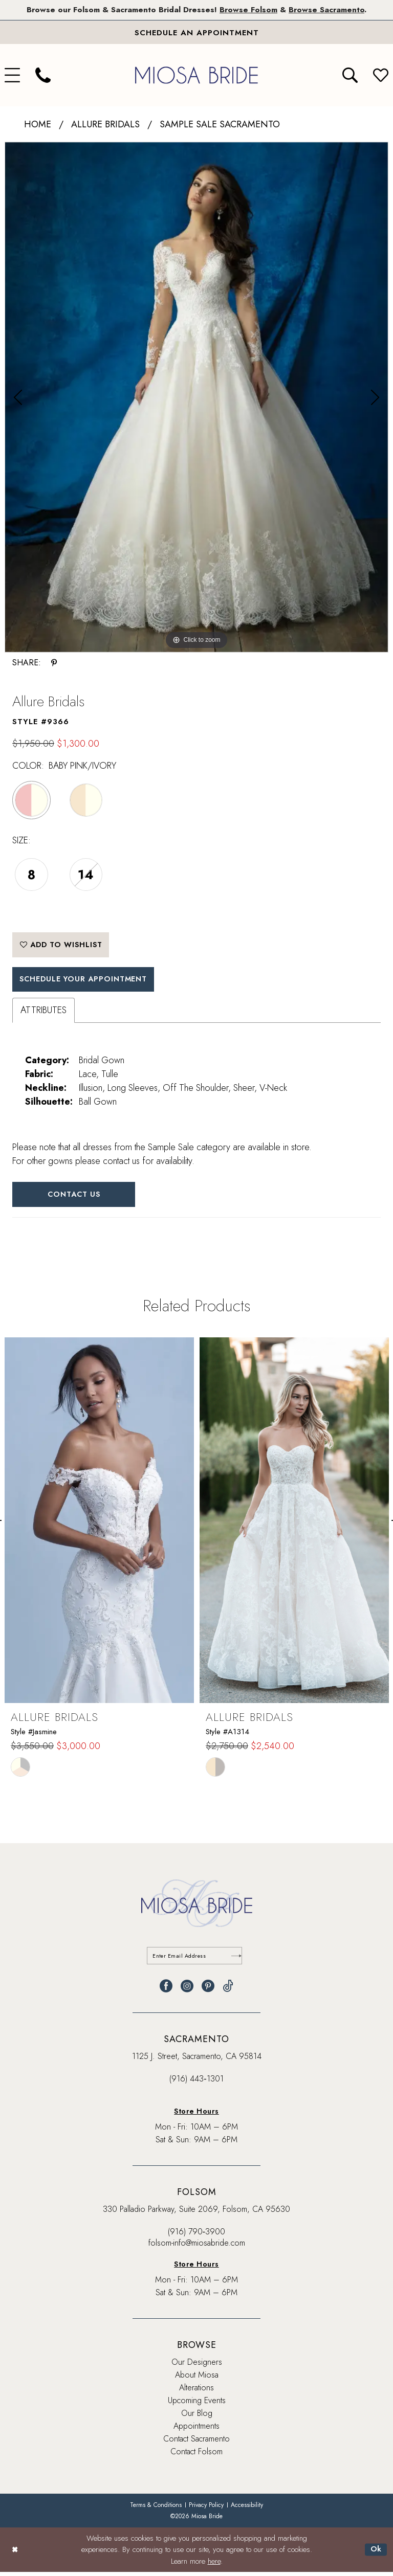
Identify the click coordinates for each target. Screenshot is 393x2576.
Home (37, 124)
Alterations (196, 2392)
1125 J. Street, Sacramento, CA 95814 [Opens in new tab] (196, 2061)
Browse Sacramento (329, 10)
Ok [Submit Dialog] (376, 2553)
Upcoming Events (197, 2405)
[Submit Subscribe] (236, 1960)
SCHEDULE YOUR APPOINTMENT (87, 982)
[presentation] (99, 1525)
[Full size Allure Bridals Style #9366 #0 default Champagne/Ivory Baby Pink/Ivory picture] (196, 398)
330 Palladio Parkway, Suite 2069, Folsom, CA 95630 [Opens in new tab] (196, 2214)
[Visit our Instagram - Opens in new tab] (187, 1990)
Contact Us (76, 1198)
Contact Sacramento (196, 2443)
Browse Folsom (249, 10)
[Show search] (350, 76)
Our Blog (196, 2418)
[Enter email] (197, 1960)
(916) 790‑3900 (196, 2236)
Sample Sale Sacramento (220, 124)
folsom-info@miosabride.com (196, 2247)
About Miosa (197, 2379)
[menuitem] (43, 76)
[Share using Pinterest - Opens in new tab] (54, 663)
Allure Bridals (105, 124)
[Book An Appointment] (196, 32)
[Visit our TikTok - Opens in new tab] (228, 1990)
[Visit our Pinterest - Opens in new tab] (208, 1990)
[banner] (196, 75)
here (214, 2565)
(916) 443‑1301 (196, 2083)
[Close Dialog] (15, 2554)
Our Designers (196, 2366)
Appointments (196, 2430)
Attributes (43, 1013)
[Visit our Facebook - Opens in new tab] (166, 1990)
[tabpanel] (196, 398)
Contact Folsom (196, 2456)
